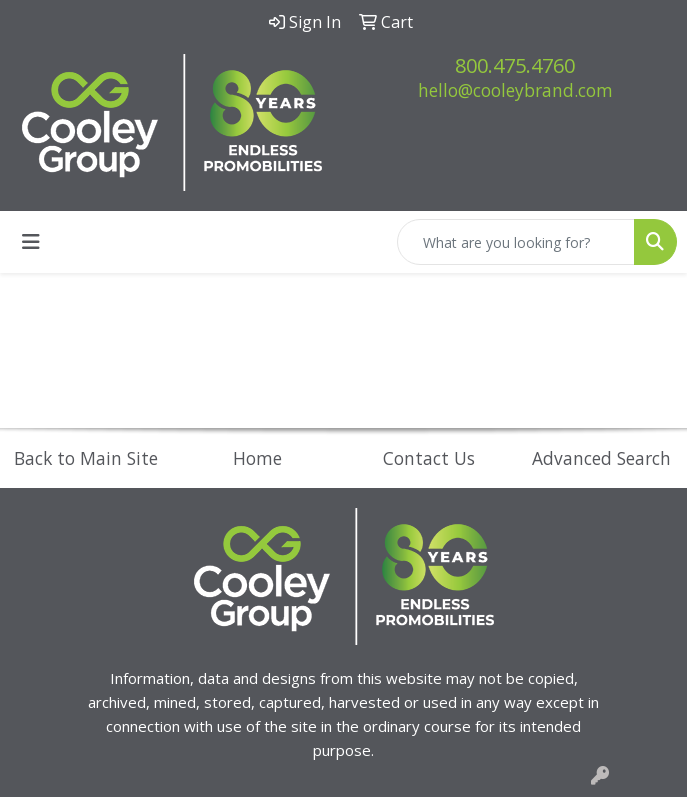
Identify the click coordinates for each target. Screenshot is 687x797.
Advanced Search (601, 458)
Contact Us (429, 458)
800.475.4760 (515, 65)
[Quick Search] (516, 242)
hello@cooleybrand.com (515, 90)
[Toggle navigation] (31, 242)
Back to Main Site (86, 458)
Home (257, 458)
